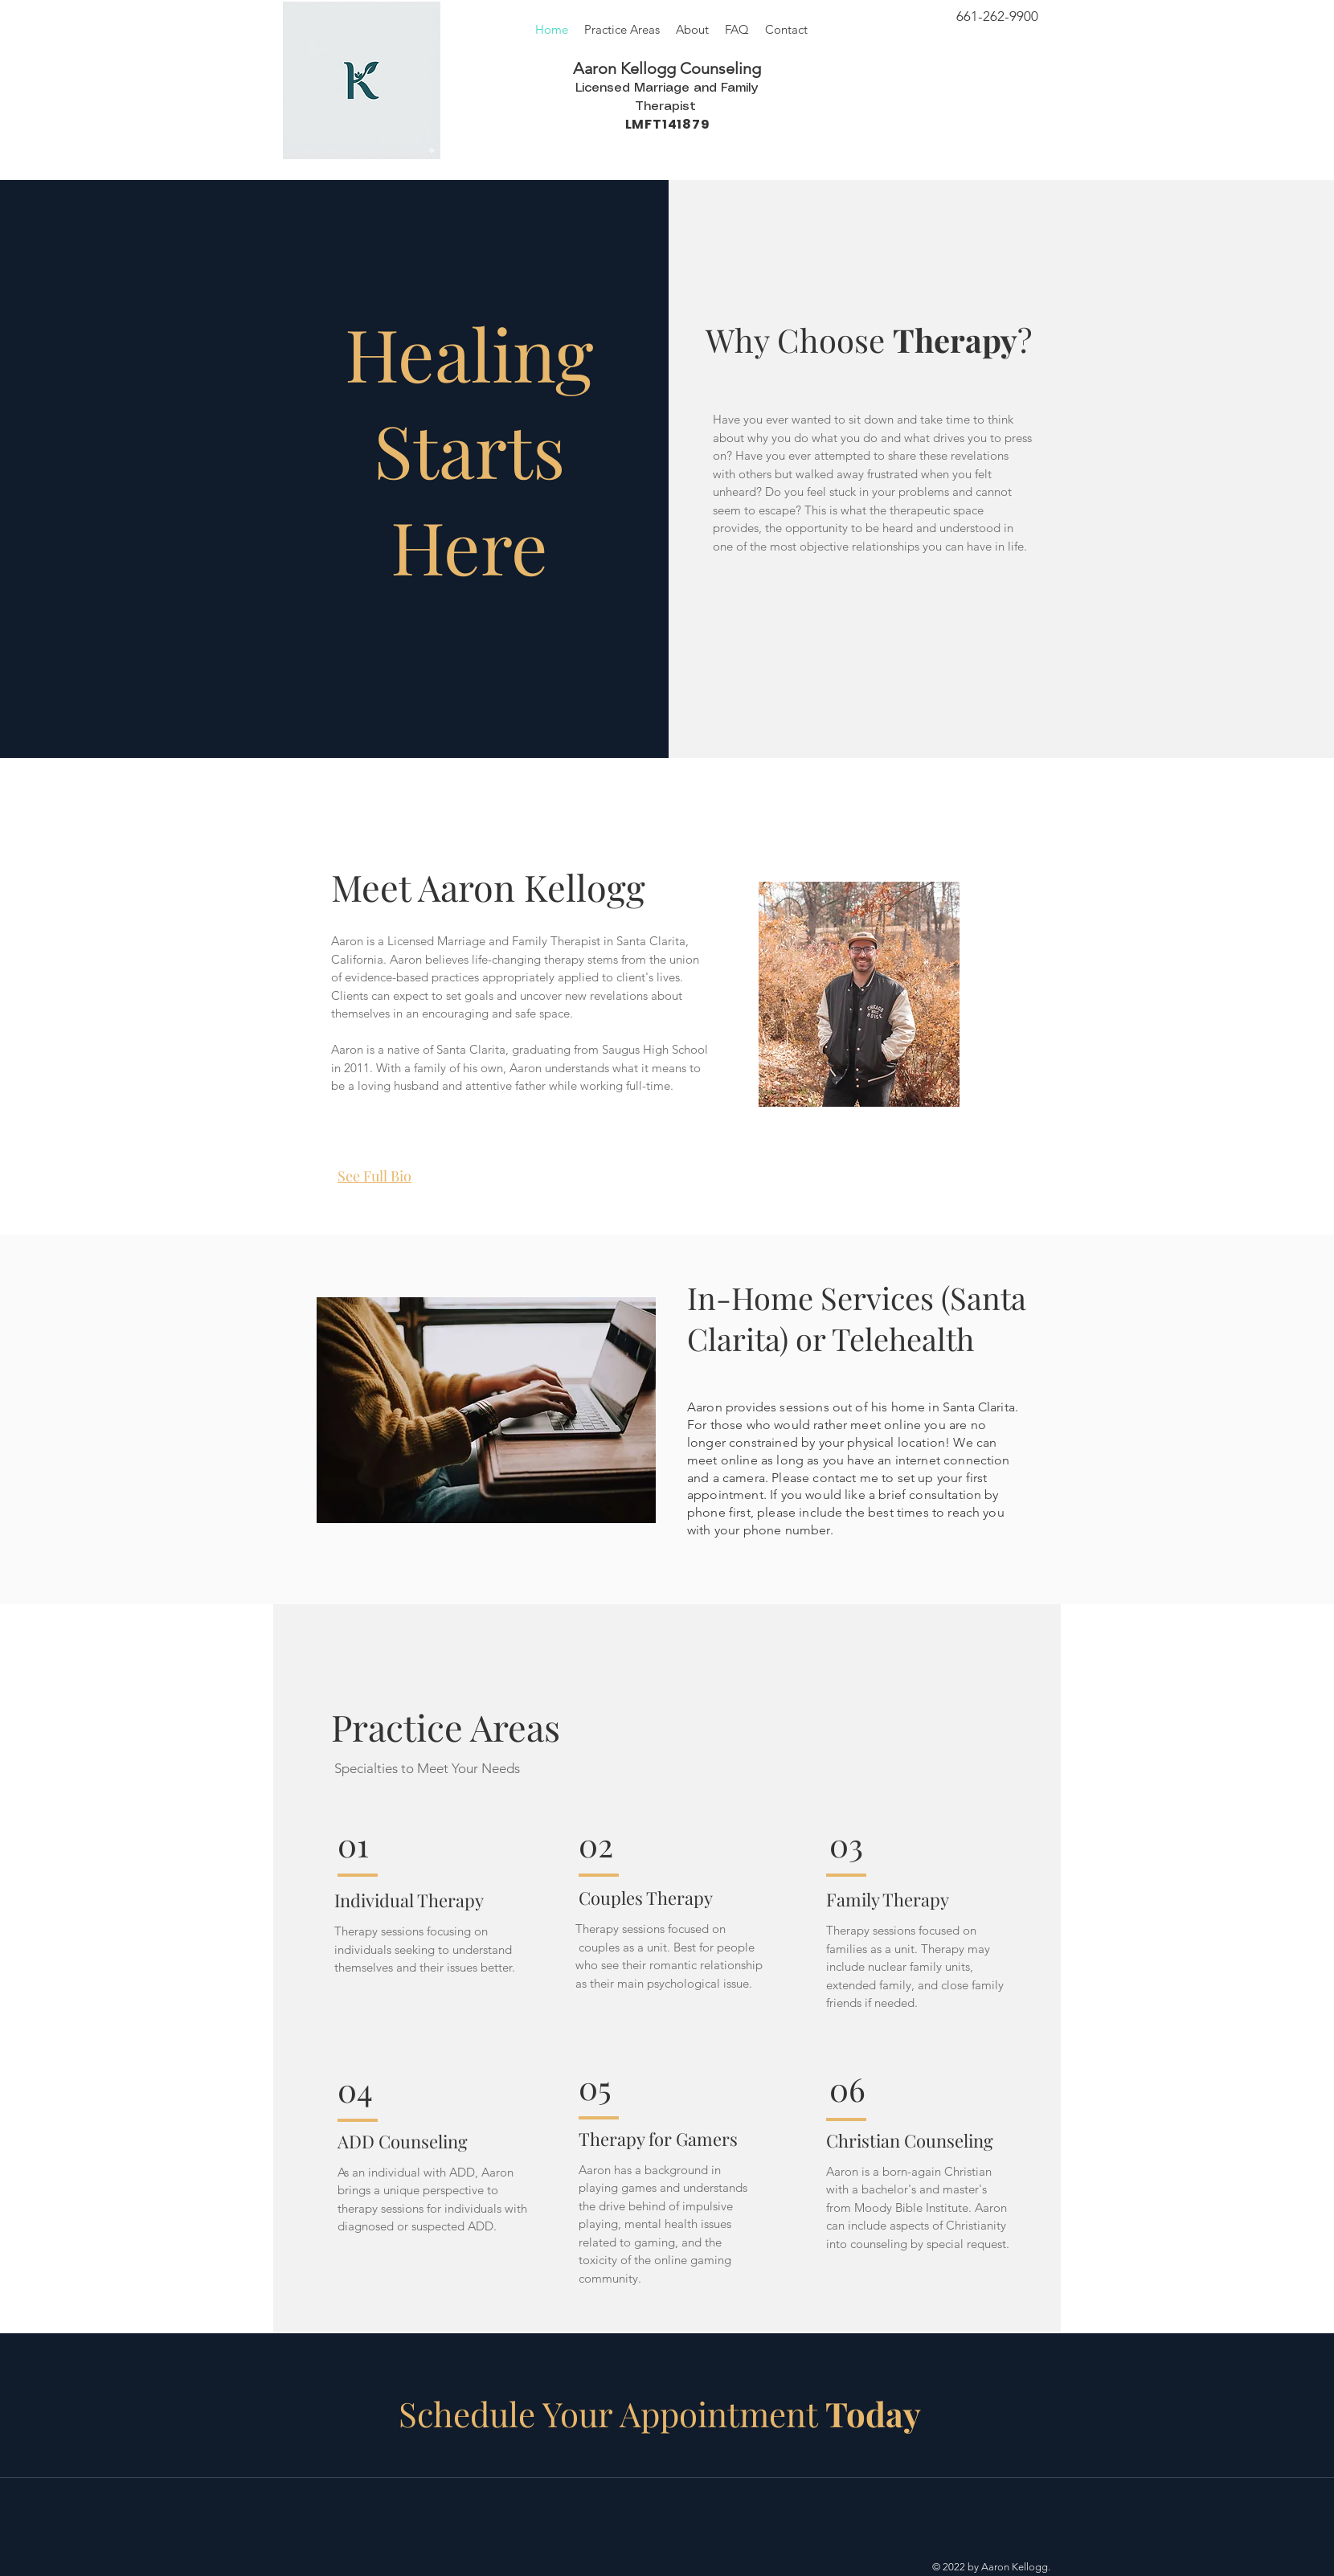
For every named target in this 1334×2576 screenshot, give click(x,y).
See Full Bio (374, 1176)
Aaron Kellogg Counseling (667, 68)
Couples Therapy (646, 1898)
